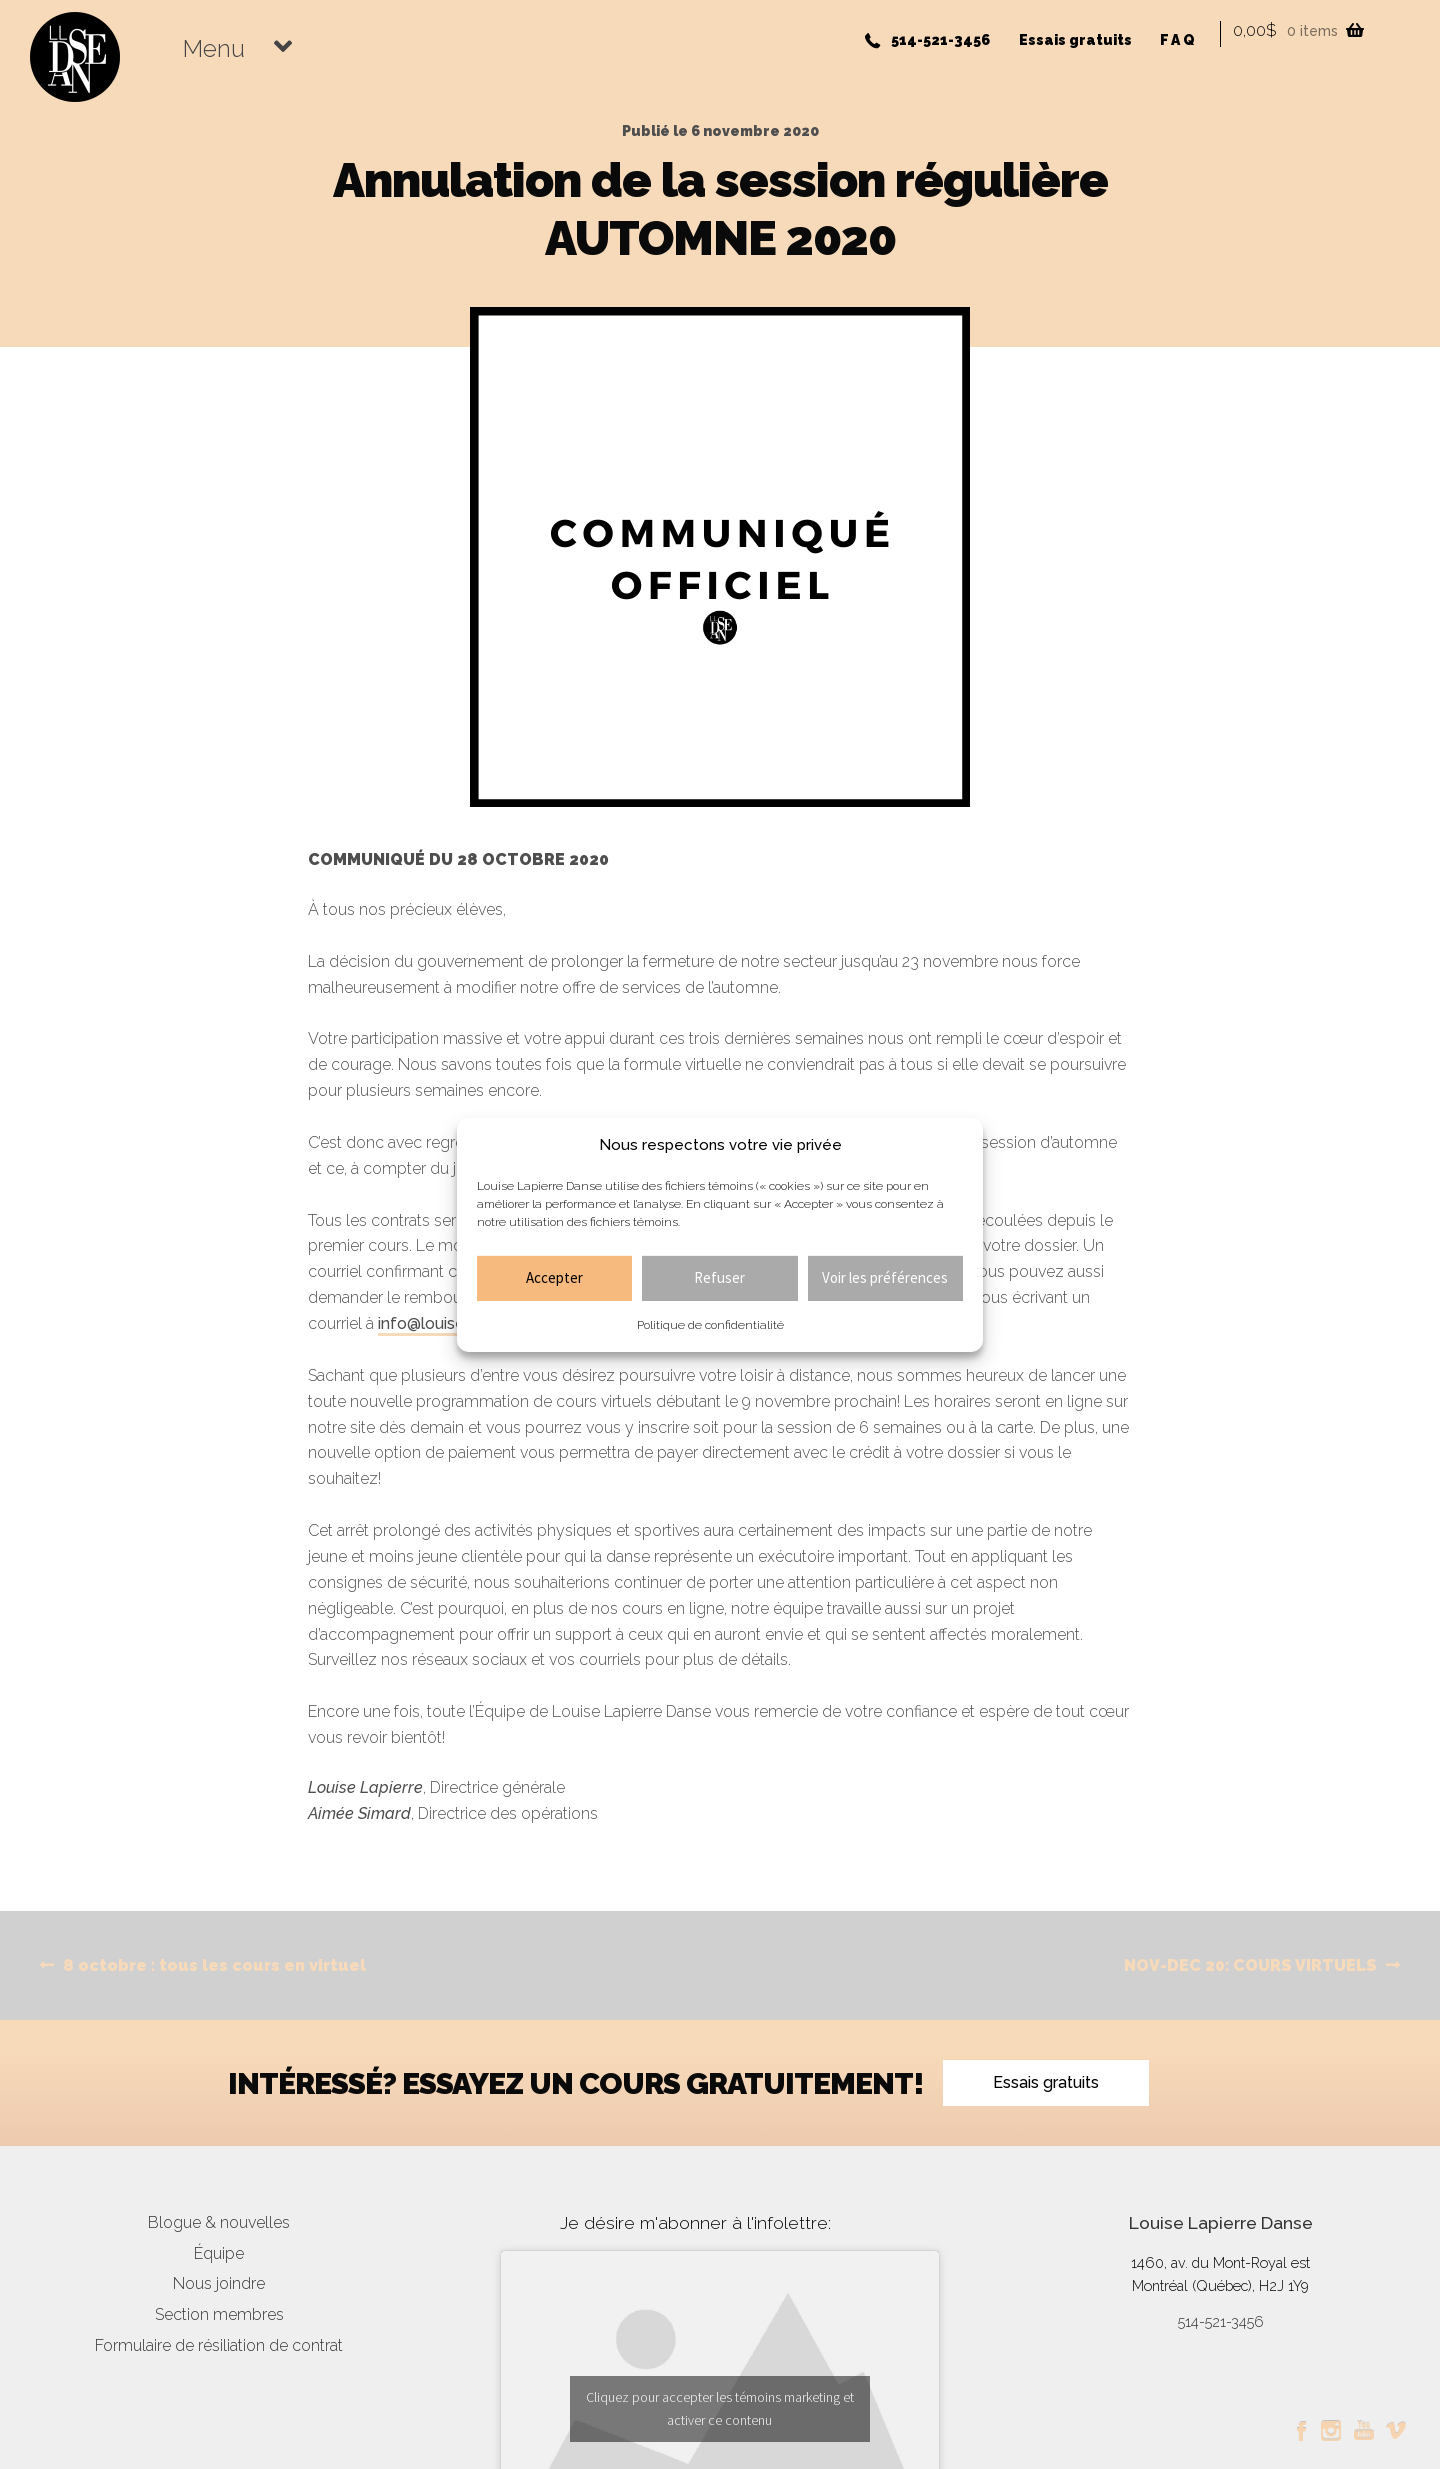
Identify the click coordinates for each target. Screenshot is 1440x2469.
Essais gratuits (1075, 40)
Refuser (719, 1277)
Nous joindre (219, 2283)
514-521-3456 (940, 40)
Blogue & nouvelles (219, 2222)
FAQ (1178, 40)
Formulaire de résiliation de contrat (219, 2345)
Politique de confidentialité (710, 1325)
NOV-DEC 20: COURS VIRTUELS (1250, 1966)
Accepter (554, 1277)
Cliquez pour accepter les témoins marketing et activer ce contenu (720, 2408)
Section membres (219, 2314)
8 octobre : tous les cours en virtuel (214, 1966)
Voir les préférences (885, 1277)
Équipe (219, 2253)
